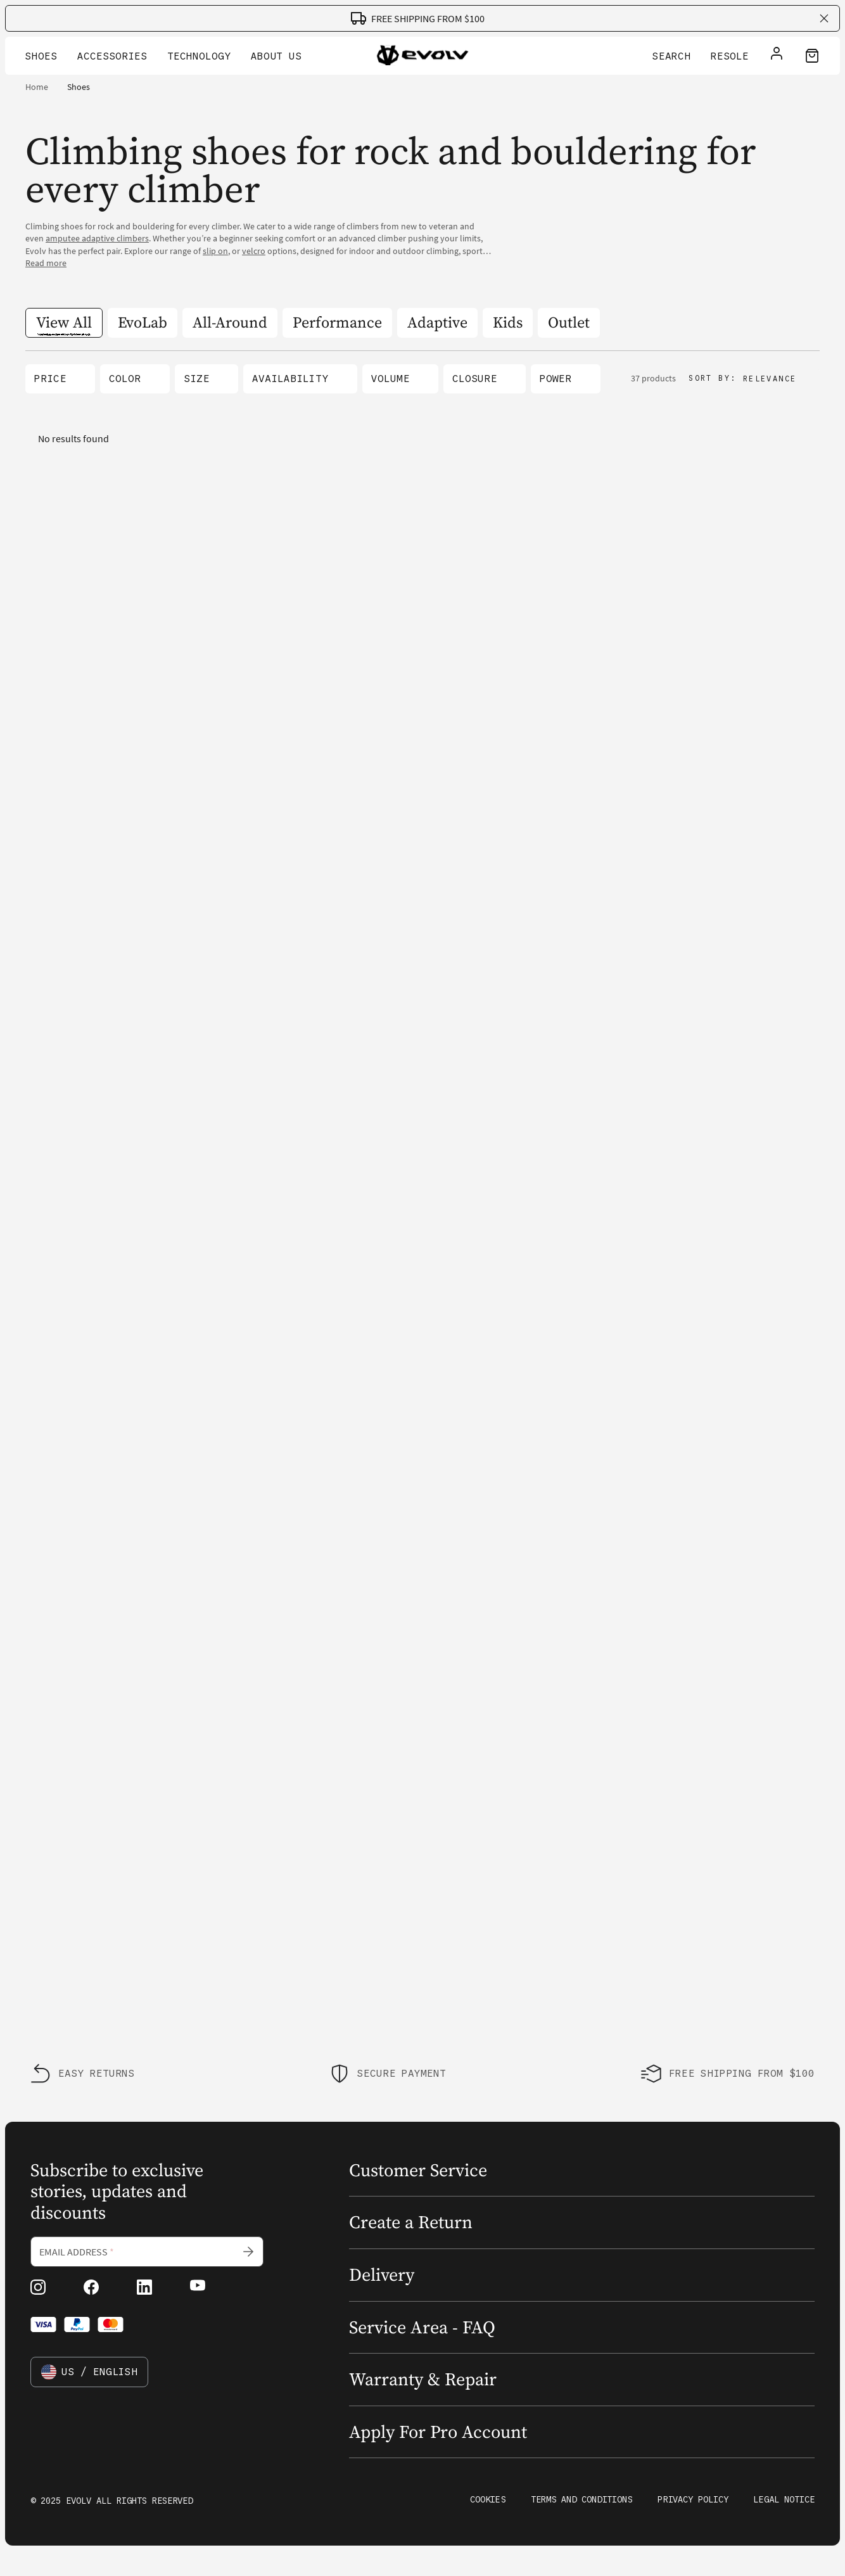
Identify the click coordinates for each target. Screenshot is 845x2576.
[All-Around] (229, 323)
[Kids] (508, 323)
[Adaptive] (437, 323)
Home (36, 86)
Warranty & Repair (423, 2379)
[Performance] (337, 323)
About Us (276, 56)
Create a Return (411, 2222)
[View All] (64, 323)
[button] (60, 378)
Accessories (112, 56)
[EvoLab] (142, 323)
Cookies (487, 2499)
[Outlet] (569, 323)
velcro (253, 251)
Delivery (381, 2274)
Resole (730, 56)
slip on (215, 251)
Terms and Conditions (581, 2499)
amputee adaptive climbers (97, 238)
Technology (199, 56)
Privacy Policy (693, 2499)
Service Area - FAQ (422, 2327)
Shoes (41, 56)
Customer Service (418, 2170)
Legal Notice (784, 2499)
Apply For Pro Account (438, 2432)
